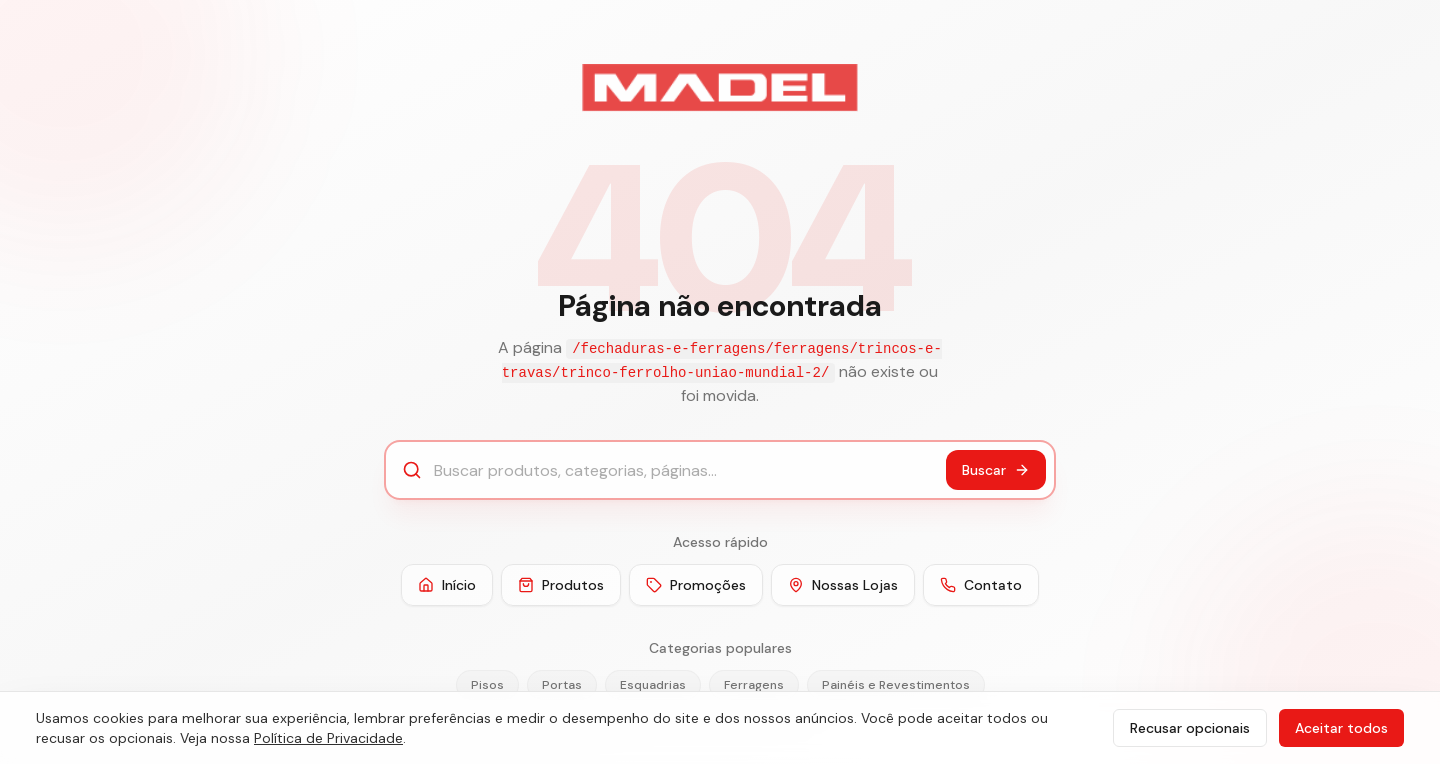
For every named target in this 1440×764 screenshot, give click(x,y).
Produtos (561, 585)
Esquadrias (653, 685)
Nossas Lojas (843, 585)
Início (447, 585)
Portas (562, 685)
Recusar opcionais (1190, 728)
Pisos (487, 685)
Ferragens (754, 685)
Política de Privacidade (328, 738)
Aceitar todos (1341, 728)
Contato (981, 585)
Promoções (696, 585)
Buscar (996, 470)
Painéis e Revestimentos (896, 685)
